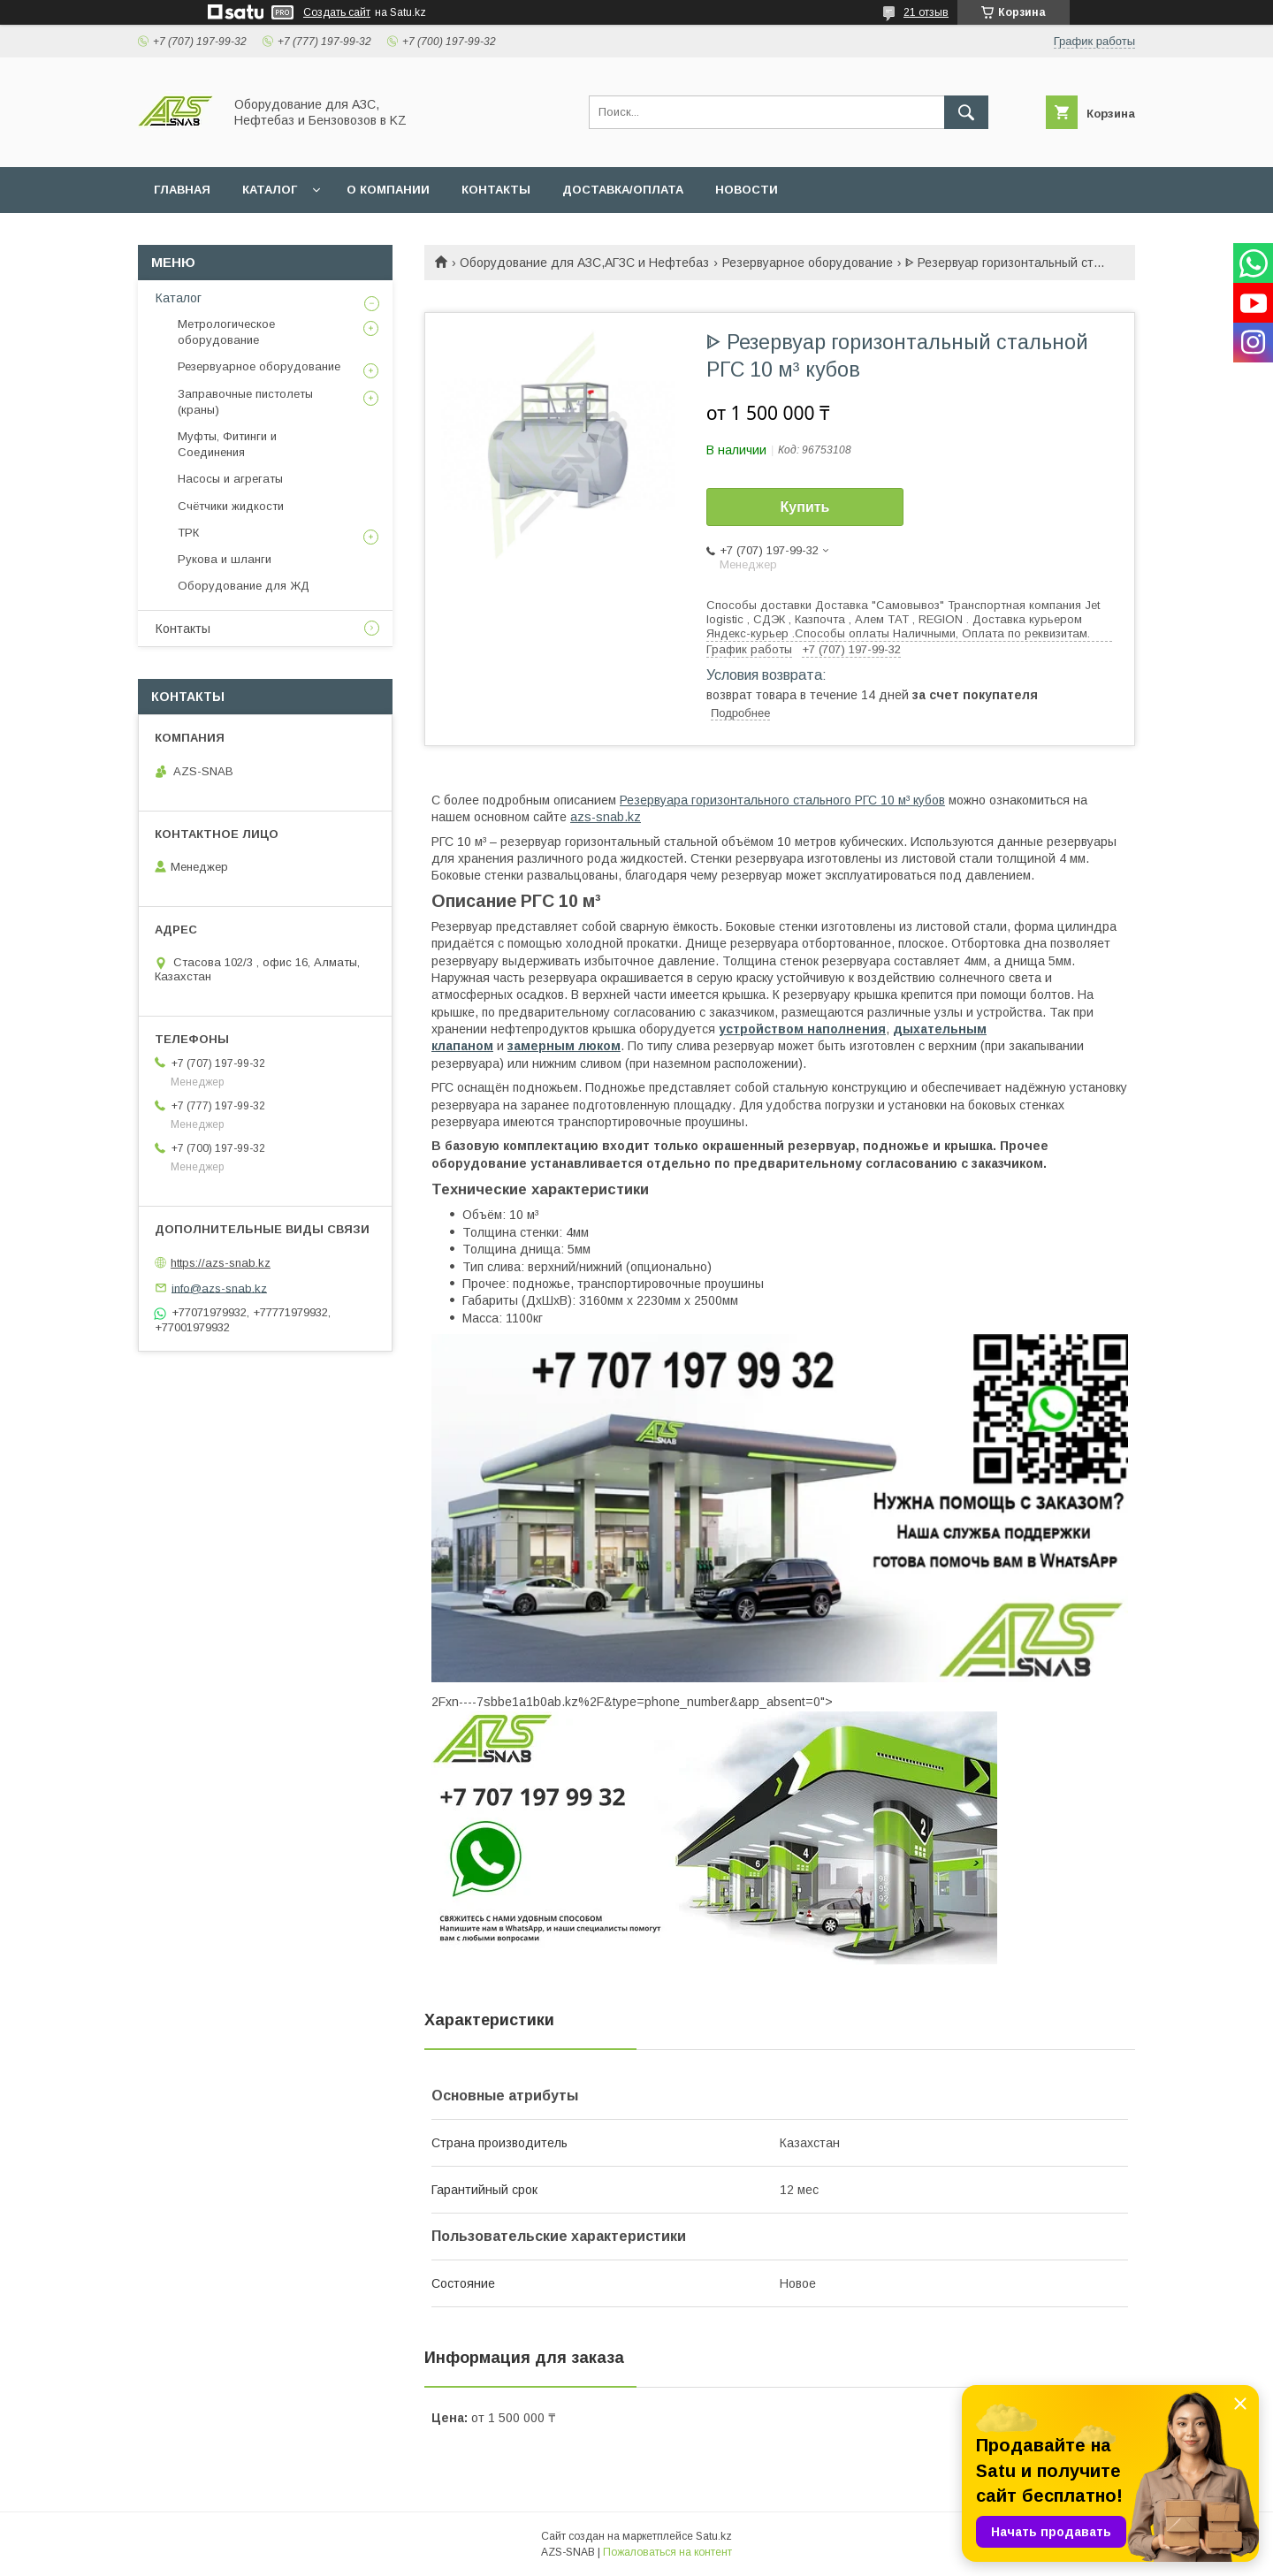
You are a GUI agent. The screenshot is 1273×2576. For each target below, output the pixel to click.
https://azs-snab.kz (221, 1262)
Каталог (179, 298)
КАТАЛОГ (269, 189)
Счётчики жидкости (231, 506)
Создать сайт (336, 12)
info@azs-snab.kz (219, 1287)
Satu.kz (714, 2536)
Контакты (183, 628)
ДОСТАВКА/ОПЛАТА (622, 189)
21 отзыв (926, 12)
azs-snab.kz (605, 817)
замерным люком (564, 1046)
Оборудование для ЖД (243, 585)
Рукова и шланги (224, 559)
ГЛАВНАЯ (182, 189)
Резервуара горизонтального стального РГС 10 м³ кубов (782, 800)
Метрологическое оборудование (226, 332)
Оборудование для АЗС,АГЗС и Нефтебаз (584, 262)
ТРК (188, 532)
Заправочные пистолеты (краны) (245, 401)
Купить (805, 506)
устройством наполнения (802, 1029)
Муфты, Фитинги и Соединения (227, 444)
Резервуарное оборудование (807, 262)
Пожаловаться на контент (667, 2552)
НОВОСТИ (746, 189)
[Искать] (966, 112)
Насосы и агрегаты (230, 478)
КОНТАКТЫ (495, 189)
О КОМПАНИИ (388, 189)
